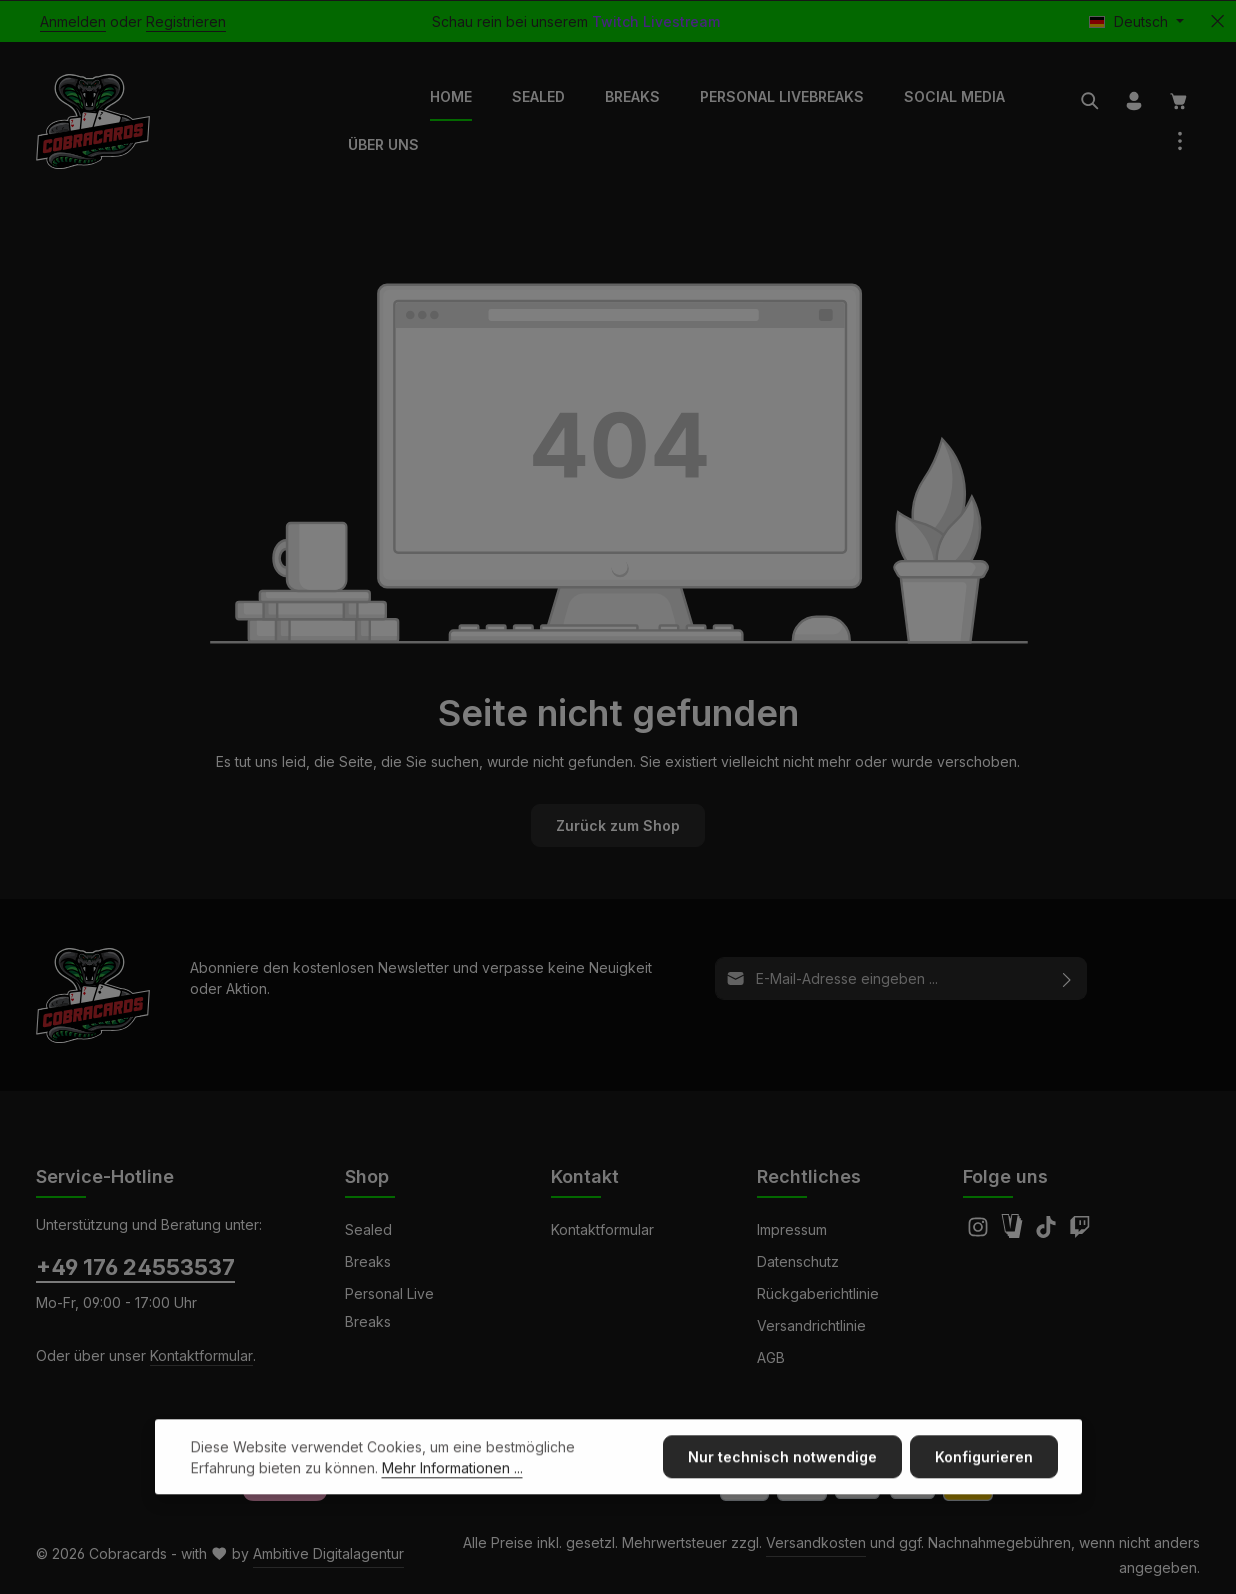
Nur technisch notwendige (782, 1490)
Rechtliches (809, 1176)
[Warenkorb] (1179, 101)
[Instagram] (980, 1232)
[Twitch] (1080, 1232)
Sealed (368, 1229)
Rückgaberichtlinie (818, 1293)
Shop (367, 1176)
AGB (771, 1357)
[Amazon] (1014, 1232)
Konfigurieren (984, 1490)
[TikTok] (1048, 1232)
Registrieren (186, 21)
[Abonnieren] (1067, 978)
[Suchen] (1090, 101)
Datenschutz (798, 1261)
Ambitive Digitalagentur (328, 1553)
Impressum (792, 1229)
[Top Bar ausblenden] (1217, 21)
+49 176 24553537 (135, 1267)
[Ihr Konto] (1134, 101)
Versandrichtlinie (811, 1325)
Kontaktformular (201, 1355)
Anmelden (73, 21)
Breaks (368, 1261)
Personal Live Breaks (389, 1307)
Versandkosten (816, 1542)
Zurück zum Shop (618, 825)
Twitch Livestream (656, 21)
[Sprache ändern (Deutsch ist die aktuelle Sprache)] (1136, 21)
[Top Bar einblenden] (1180, 141)
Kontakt (585, 1176)
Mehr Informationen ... (452, 1501)
